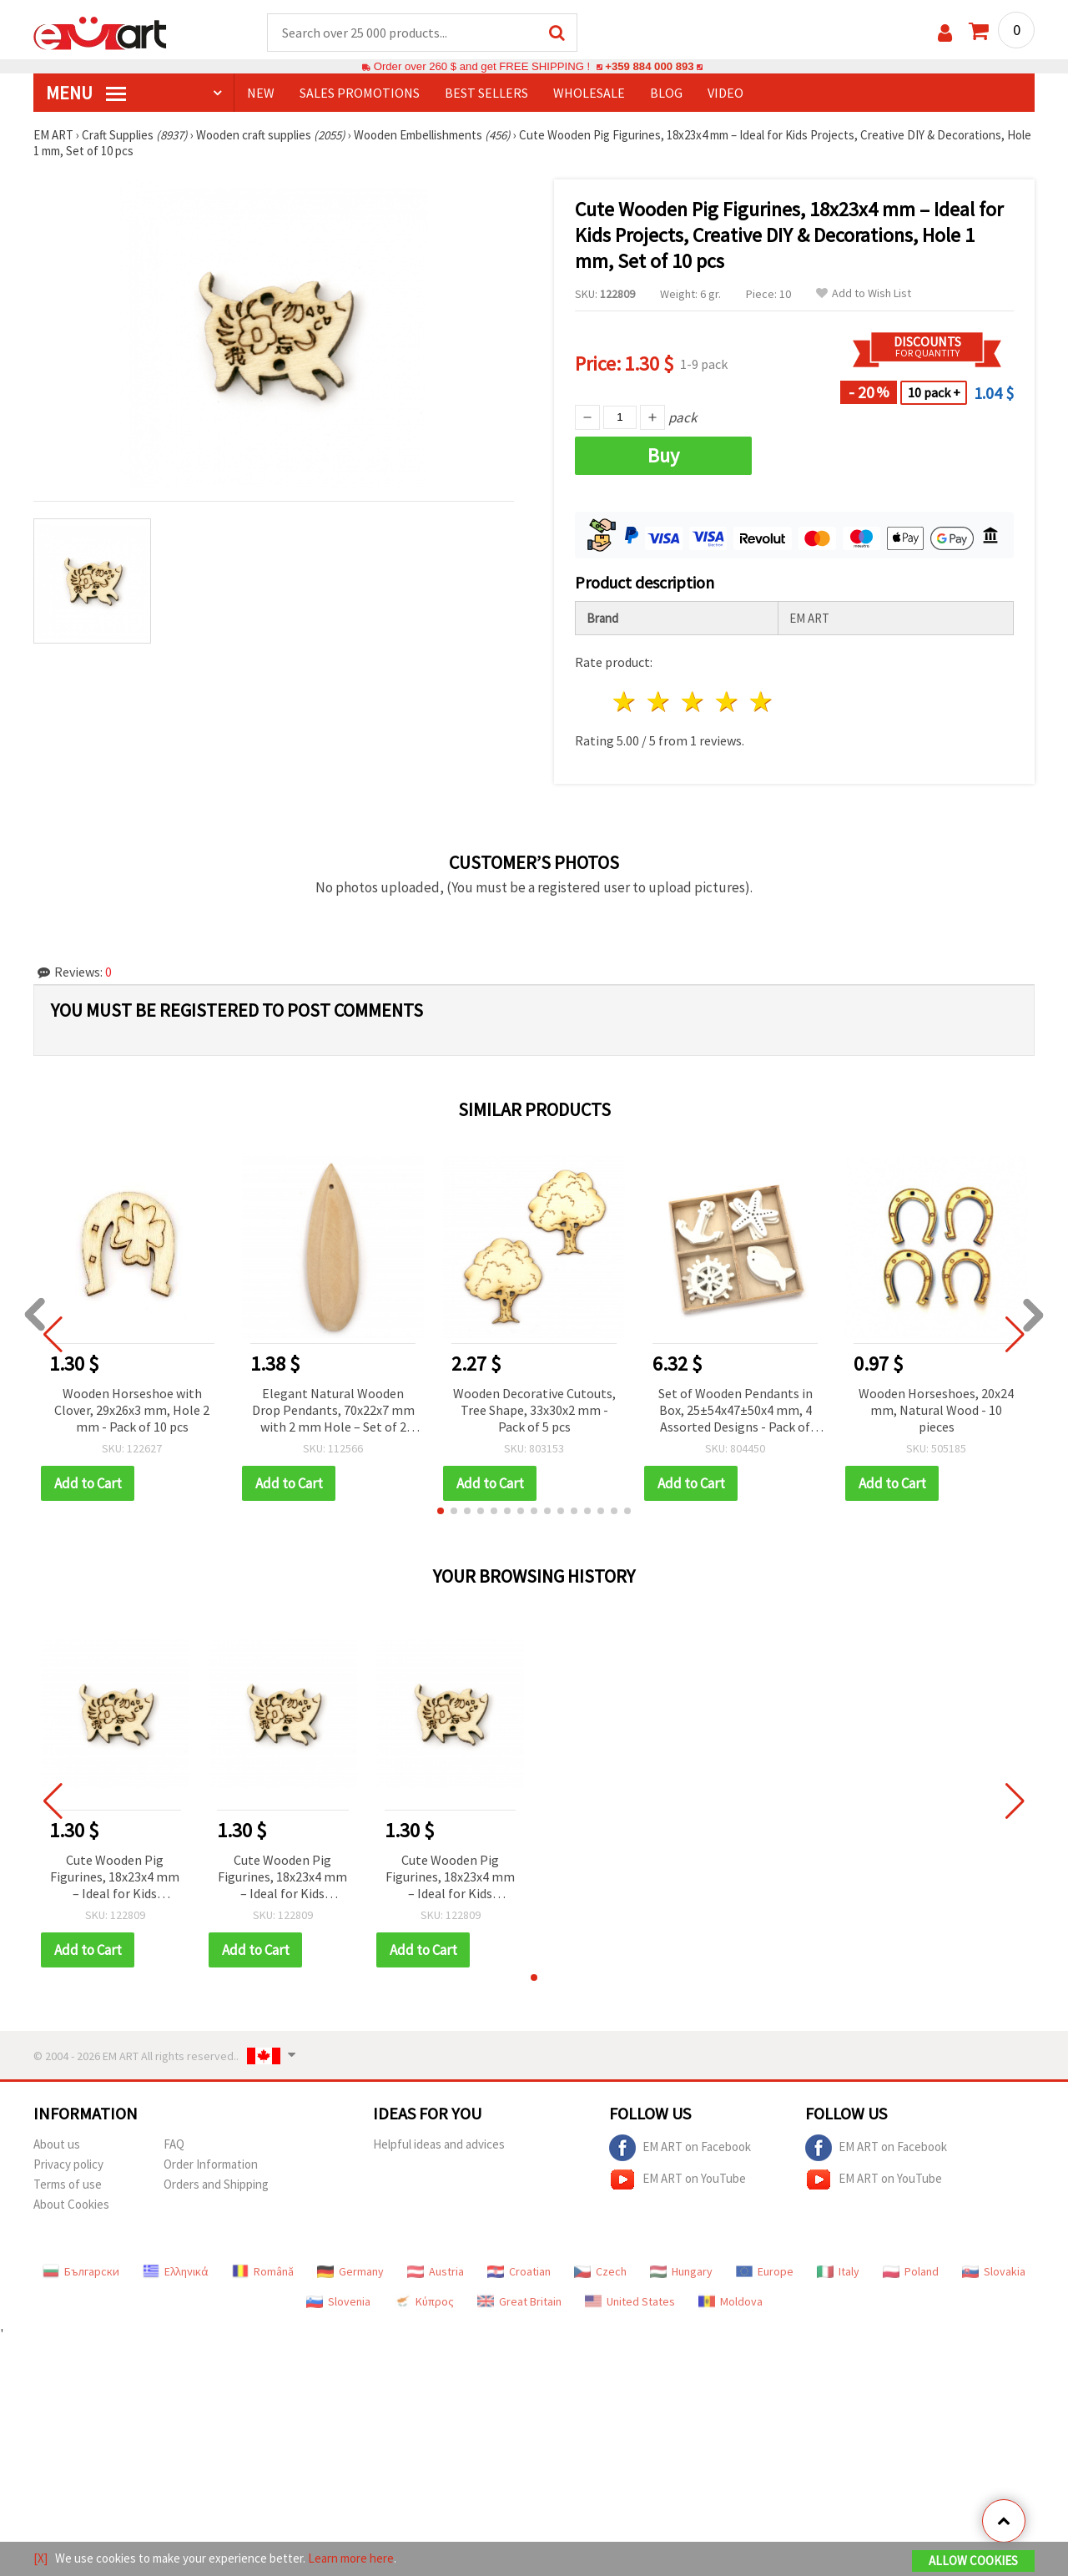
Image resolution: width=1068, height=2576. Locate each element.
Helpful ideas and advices (439, 2144)
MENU (86, 92)
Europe (764, 2271)
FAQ (174, 2144)
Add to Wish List (863, 293)
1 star (625, 701)
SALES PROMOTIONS (360, 92)
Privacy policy (68, 2164)
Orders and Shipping (216, 2184)
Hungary (681, 2271)
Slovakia (993, 2271)
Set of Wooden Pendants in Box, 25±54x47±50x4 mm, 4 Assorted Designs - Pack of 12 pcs (735, 1411)
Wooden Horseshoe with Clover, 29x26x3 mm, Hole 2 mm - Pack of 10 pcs (131, 1410)
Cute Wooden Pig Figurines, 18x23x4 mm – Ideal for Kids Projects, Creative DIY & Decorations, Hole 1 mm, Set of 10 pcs (114, 1877)
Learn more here (351, 2558)
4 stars (727, 701)
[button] (440, 1511)
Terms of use (67, 2184)
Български (81, 2271)
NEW (261, 92)
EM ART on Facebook (680, 2147)
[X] (40, 2558)
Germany (350, 2271)
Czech (600, 2271)
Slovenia (338, 2301)
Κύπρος (424, 2301)
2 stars (659, 701)
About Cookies (71, 2204)
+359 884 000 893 (649, 66)
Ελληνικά (176, 2271)
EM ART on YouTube (677, 2179)
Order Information (211, 2164)
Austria (435, 2271)
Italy (838, 2271)
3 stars (694, 701)
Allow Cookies (973, 2560)
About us (56, 2144)
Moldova (730, 2301)
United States (630, 2301)
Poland (911, 2271)
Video (725, 92)
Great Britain (519, 2301)
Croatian (519, 2271)
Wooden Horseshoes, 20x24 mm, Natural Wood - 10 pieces (936, 1410)
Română (263, 2271)
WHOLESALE (589, 92)
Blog (666, 92)
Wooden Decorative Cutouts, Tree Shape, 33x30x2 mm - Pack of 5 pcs (534, 1410)
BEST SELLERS (486, 92)
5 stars (761, 701)
